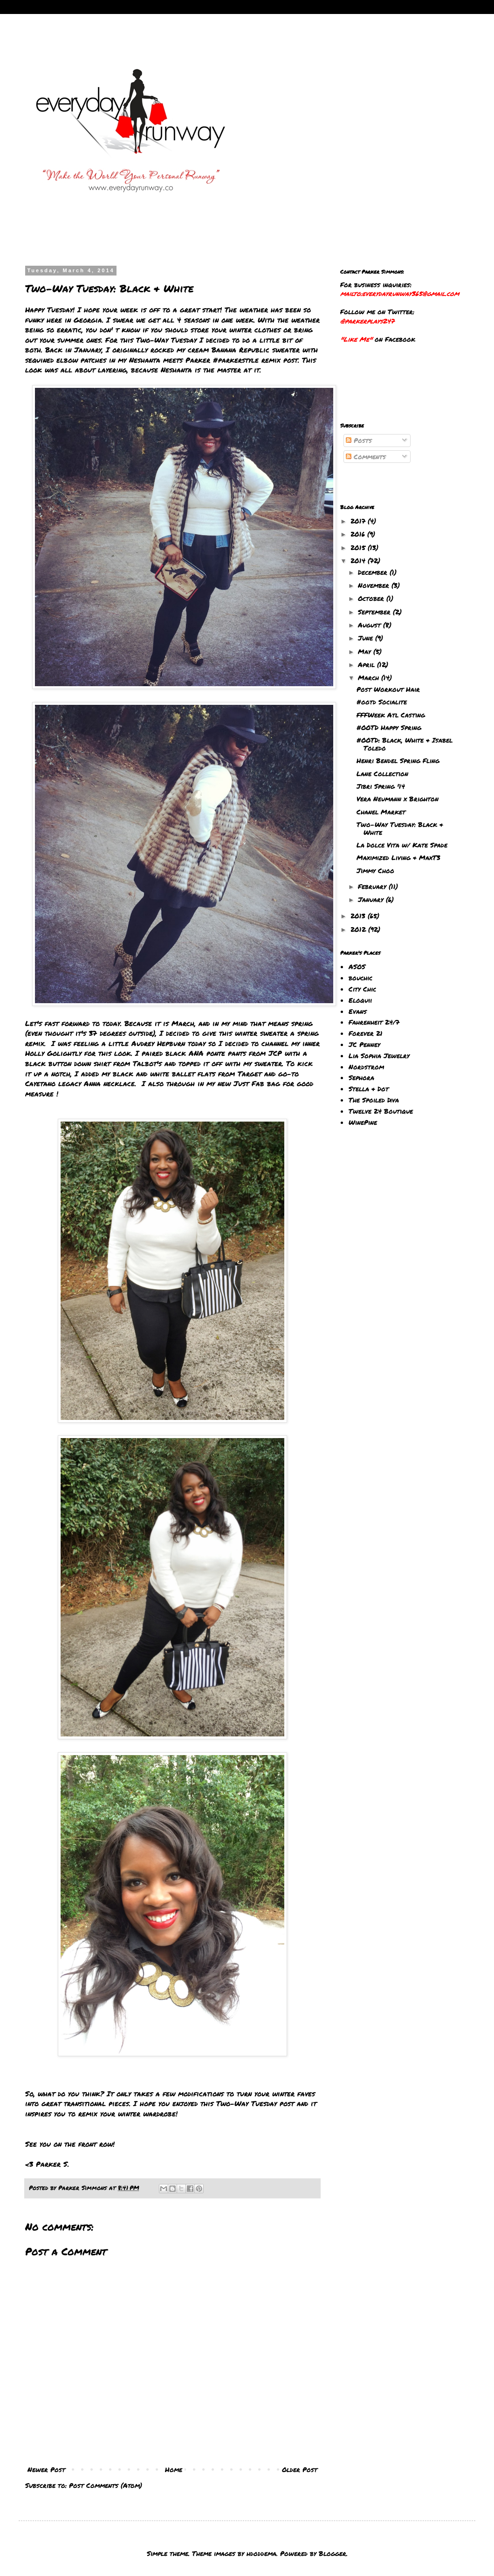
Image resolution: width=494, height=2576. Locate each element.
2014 (359, 560)
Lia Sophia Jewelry (379, 1055)
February (373, 886)
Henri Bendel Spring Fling (398, 760)
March (369, 677)
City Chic (362, 988)
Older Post (299, 2469)
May (365, 651)
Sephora (361, 1077)
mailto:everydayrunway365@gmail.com (399, 293)
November (374, 585)
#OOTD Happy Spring (389, 727)
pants (235, 1053)
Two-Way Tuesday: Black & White (400, 828)
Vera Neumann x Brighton (398, 798)
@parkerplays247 (367, 320)
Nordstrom (366, 1066)
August (370, 624)
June (366, 637)
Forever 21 (366, 1033)
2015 (359, 547)
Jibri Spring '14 (381, 786)
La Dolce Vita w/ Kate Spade (402, 844)
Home (173, 2469)
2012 (359, 929)
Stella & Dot (369, 1088)
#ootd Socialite (382, 701)
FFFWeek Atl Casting (391, 714)
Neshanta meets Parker (169, 360)
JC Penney (364, 1044)
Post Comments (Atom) (105, 2485)
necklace (119, 1083)
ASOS (357, 966)
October (372, 598)
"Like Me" (356, 339)
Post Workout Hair (388, 689)
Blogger (332, 2553)
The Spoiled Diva (374, 1099)
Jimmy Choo (375, 870)
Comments (366, 456)
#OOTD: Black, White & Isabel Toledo (405, 743)
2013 (359, 915)
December (374, 572)
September (375, 611)
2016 (358, 533)
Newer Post (46, 2469)
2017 (359, 520)
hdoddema (261, 2553)
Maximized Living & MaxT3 (398, 857)
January (372, 899)
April (367, 664)
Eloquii (360, 1000)
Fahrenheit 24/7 (374, 1021)
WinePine (363, 1122)
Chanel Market (381, 811)
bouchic (360, 977)
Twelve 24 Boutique (381, 1111)
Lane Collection (382, 773)
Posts (359, 440)
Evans (358, 1011)
